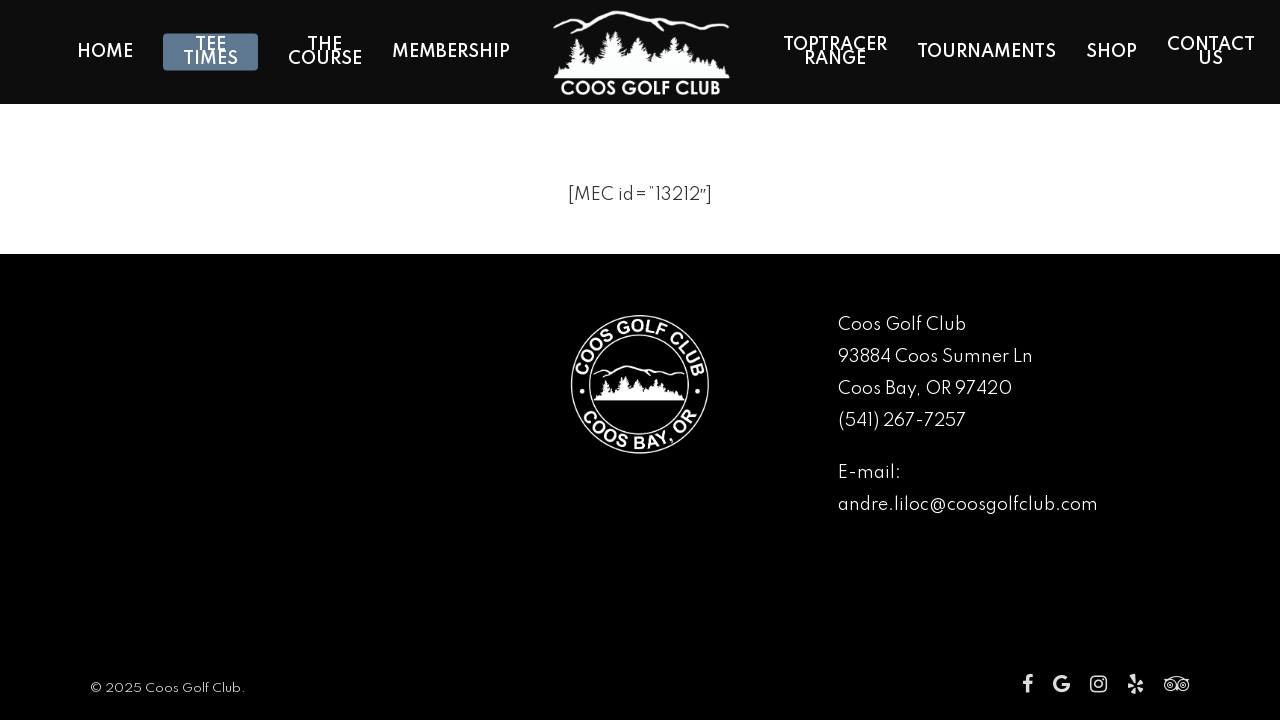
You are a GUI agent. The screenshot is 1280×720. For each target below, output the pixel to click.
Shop (1111, 52)
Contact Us (1211, 52)
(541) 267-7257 (902, 421)
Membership (451, 52)
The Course (325, 52)
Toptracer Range (835, 52)
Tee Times (210, 52)
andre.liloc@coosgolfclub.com (968, 505)
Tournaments (986, 52)
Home (105, 52)
